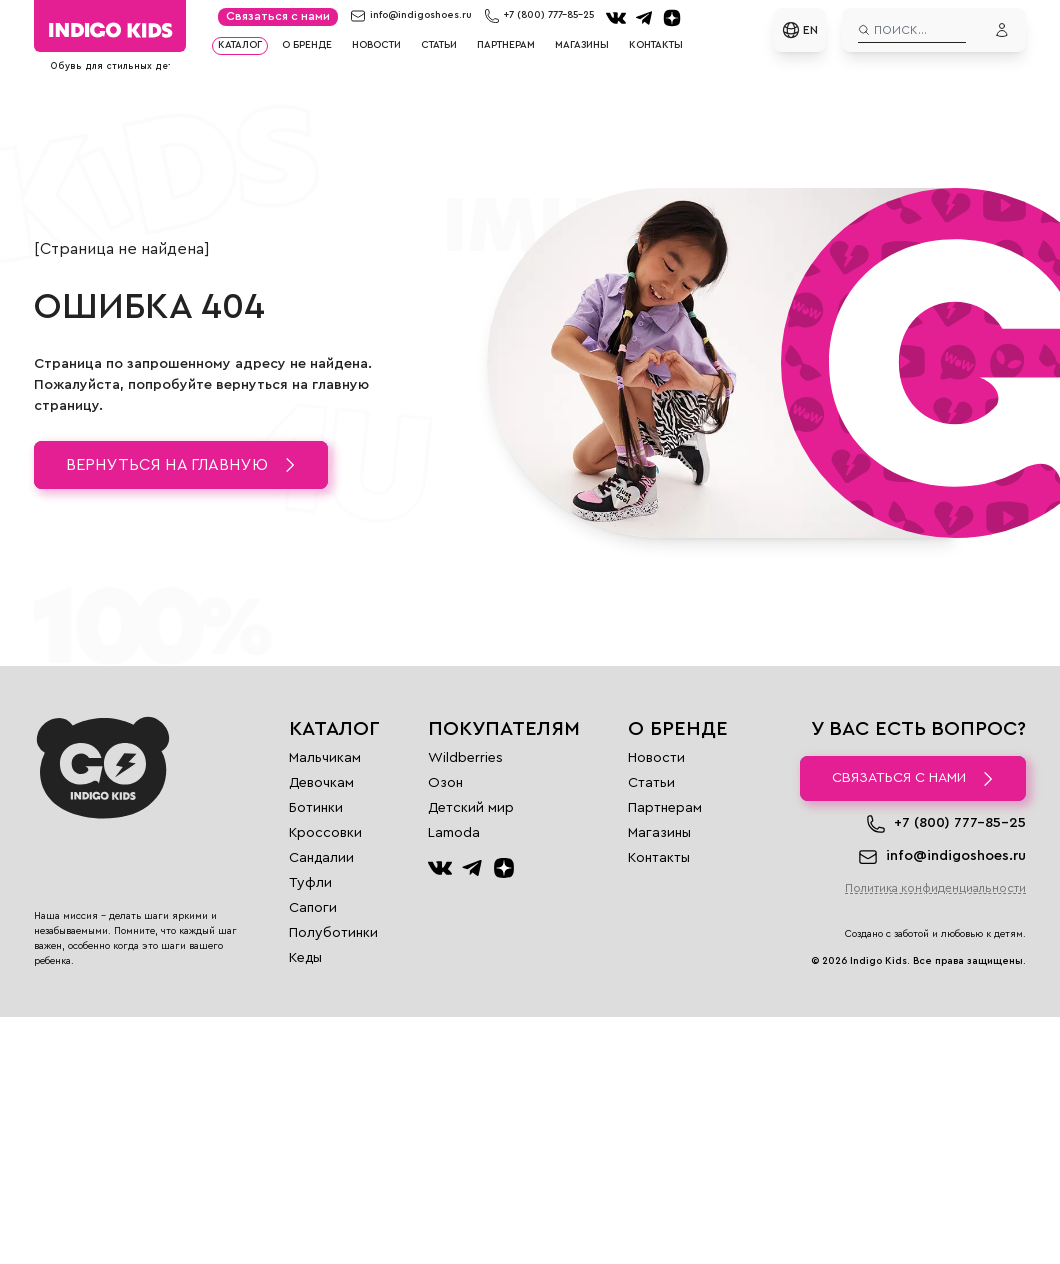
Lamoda (454, 833)
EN (799, 30)
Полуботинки (333, 933)
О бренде (307, 46)
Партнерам (506, 46)
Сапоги (313, 908)
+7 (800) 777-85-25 (549, 15)
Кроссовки (325, 833)
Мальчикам (325, 758)
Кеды (305, 958)
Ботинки (316, 808)
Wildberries (465, 758)
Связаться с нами (278, 16)
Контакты (656, 46)
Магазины (582, 46)
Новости (376, 46)
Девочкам (321, 783)
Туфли (310, 883)
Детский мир (471, 808)
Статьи (439, 46)
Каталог (240, 46)
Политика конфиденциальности (935, 888)
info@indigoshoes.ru (421, 15)
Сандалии (321, 858)
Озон (445, 783)
